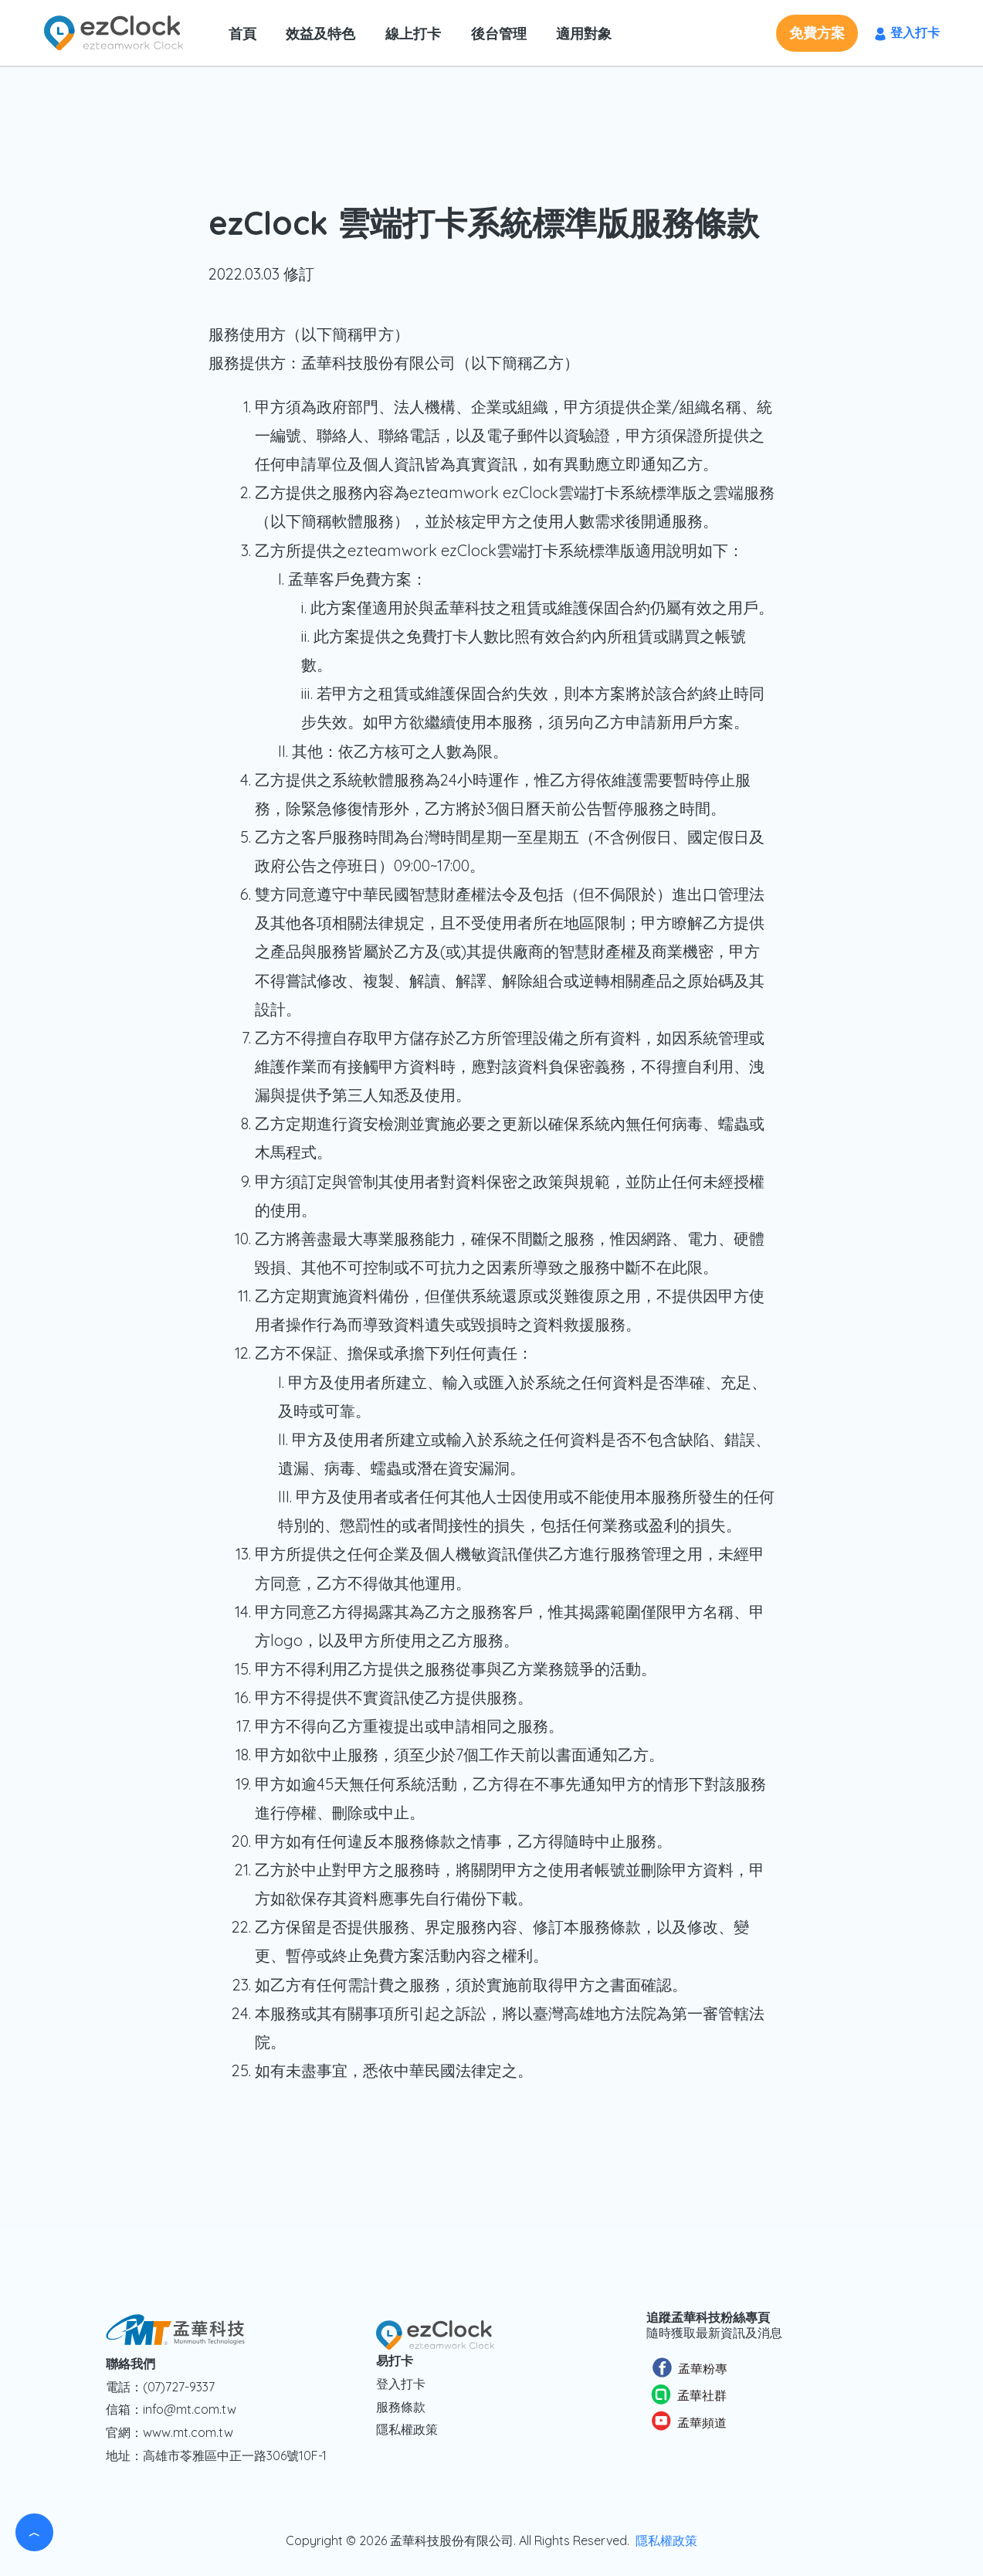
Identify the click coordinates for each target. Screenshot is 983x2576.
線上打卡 (408, 33)
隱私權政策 (407, 2429)
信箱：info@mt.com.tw (171, 2409)
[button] (817, 33)
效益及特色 (318, 33)
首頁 (242, 33)
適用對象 (575, 33)
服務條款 (400, 2407)
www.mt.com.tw (188, 2432)
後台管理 (492, 33)
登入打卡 (400, 2383)
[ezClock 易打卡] (113, 31)
